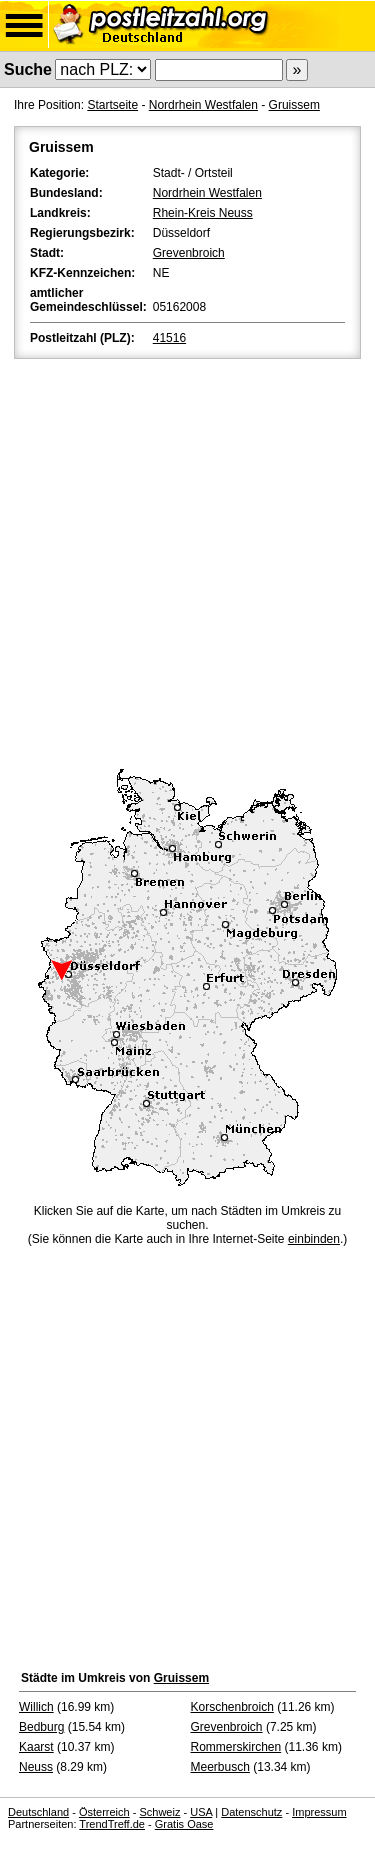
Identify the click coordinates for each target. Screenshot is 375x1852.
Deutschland (38, 1812)
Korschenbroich (232, 1707)
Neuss (36, 1767)
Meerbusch (220, 1767)
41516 (169, 338)
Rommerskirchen (236, 1747)
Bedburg (41, 1727)
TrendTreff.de (112, 1824)
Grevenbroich (189, 253)
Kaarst (36, 1747)
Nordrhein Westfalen (203, 105)
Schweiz (159, 1812)
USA (201, 1812)
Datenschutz (251, 1812)
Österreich (104, 1812)
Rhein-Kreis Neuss (203, 213)
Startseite (112, 105)
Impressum (319, 1812)
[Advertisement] (187, 560)
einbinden (314, 1239)
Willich (36, 1707)
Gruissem (294, 105)
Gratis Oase (184, 1824)
